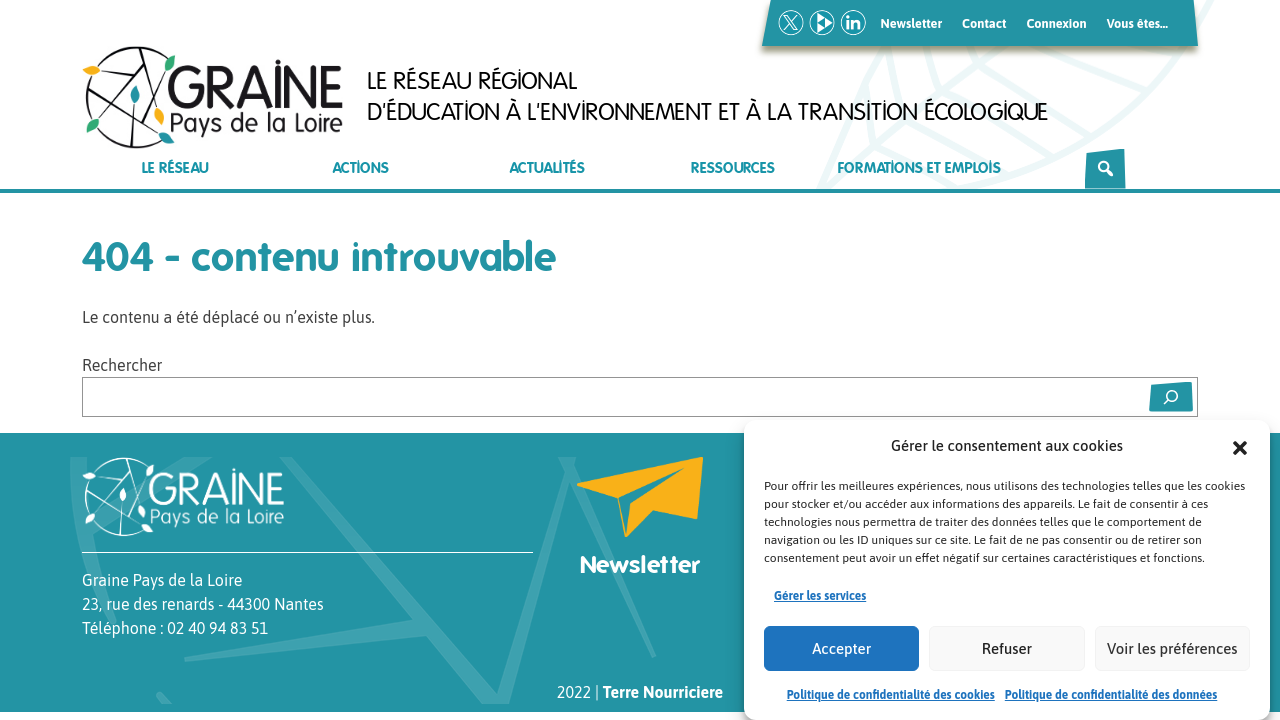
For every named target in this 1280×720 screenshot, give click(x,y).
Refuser (1007, 649)
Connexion (1056, 23)
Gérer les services (820, 597)
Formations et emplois (919, 168)
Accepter (841, 649)
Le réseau (175, 168)
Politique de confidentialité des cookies (891, 696)
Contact (984, 23)
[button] (1240, 447)
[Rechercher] (1105, 169)
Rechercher (122, 365)
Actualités (547, 168)
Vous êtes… (1137, 23)
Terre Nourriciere (663, 692)
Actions (361, 168)
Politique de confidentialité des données (1111, 696)
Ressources (733, 168)
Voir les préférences (1172, 649)
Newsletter (912, 23)
